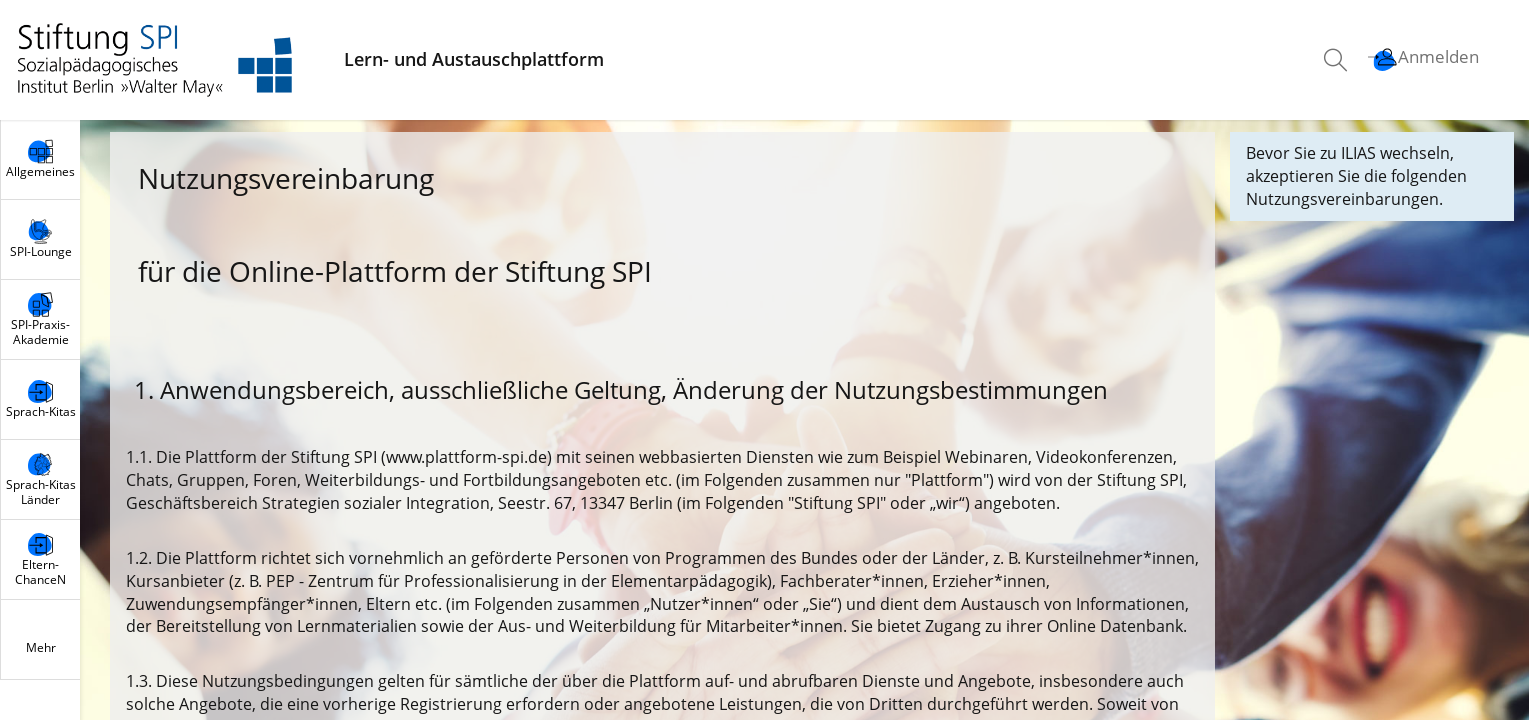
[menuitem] (1338, 60)
